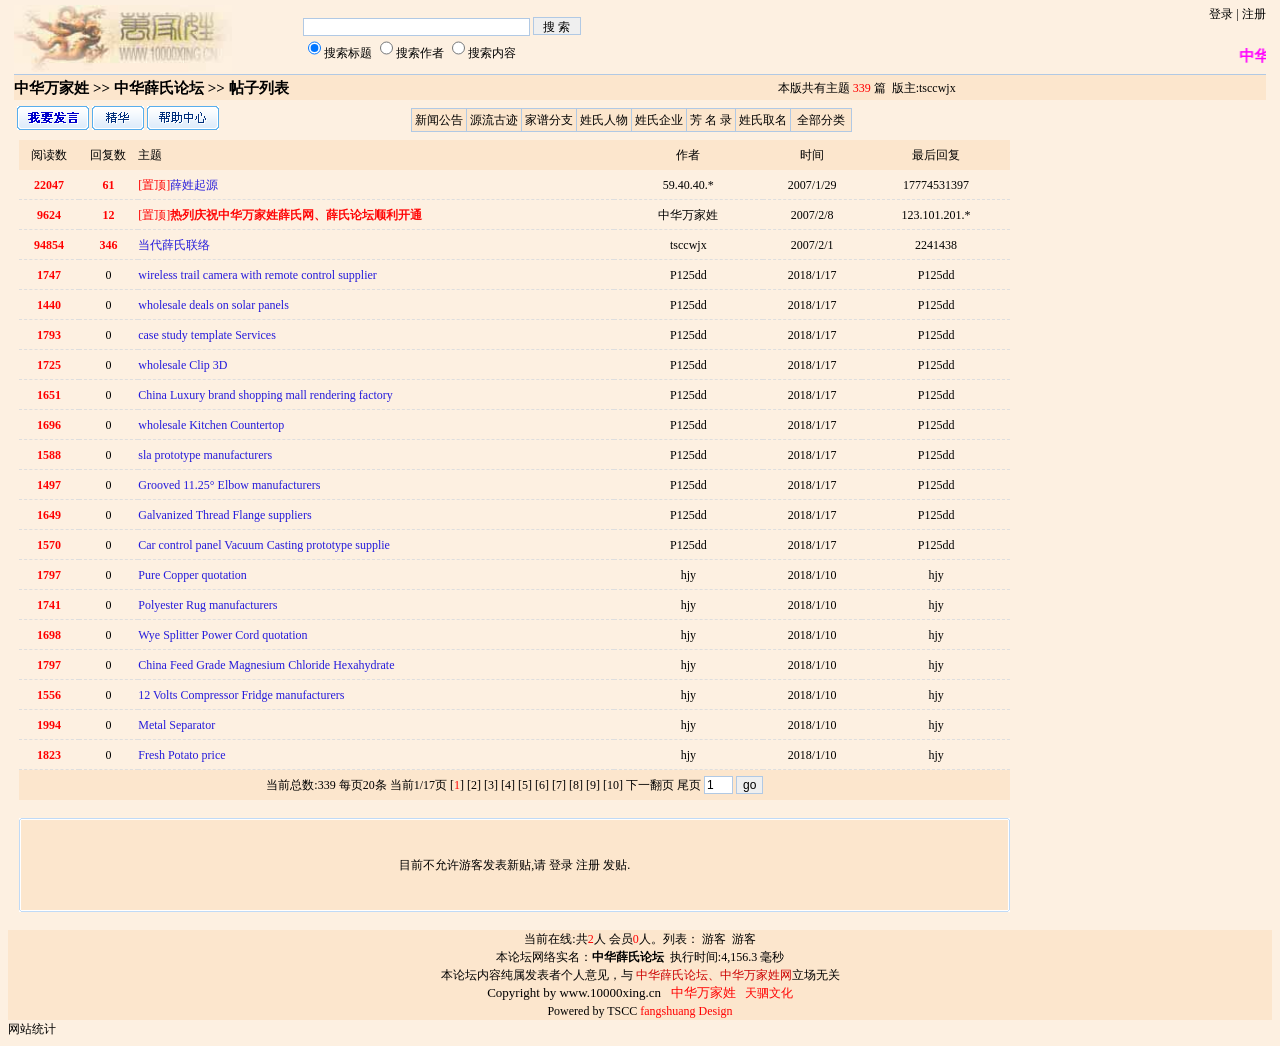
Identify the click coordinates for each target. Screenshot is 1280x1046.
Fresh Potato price (181, 755)
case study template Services (207, 335)
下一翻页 (650, 785)
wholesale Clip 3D (182, 365)
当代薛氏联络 (174, 245)
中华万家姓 (51, 88)
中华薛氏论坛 (159, 88)
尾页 (689, 785)
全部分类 (821, 120)
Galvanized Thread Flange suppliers (224, 515)
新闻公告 (439, 120)
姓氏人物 (604, 120)
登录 (1221, 14)
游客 (714, 939)
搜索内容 (492, 53)
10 (613, 785)
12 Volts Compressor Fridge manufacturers (241, 695)
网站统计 (32, 1029)
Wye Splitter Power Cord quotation (222, 635)
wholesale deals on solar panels (213, 305)
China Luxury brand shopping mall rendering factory (265, 395)
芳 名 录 (711, 120)
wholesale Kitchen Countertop (211, 425)
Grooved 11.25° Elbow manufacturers (229, 485)
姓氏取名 (763, 120)
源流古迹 (494, 120)
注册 (1254, 14)
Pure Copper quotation (192, 575)
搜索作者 (420, 53)
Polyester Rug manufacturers (207, 605)
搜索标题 (348, 53)
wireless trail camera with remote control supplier (257, 275)
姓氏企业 (659, 120)
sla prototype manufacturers (205, 455)
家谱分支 (549, 120)
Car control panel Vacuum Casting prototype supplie (264, 545)
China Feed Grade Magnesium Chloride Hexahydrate (266, 665)
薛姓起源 (178, 185)
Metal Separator (176, 725)
